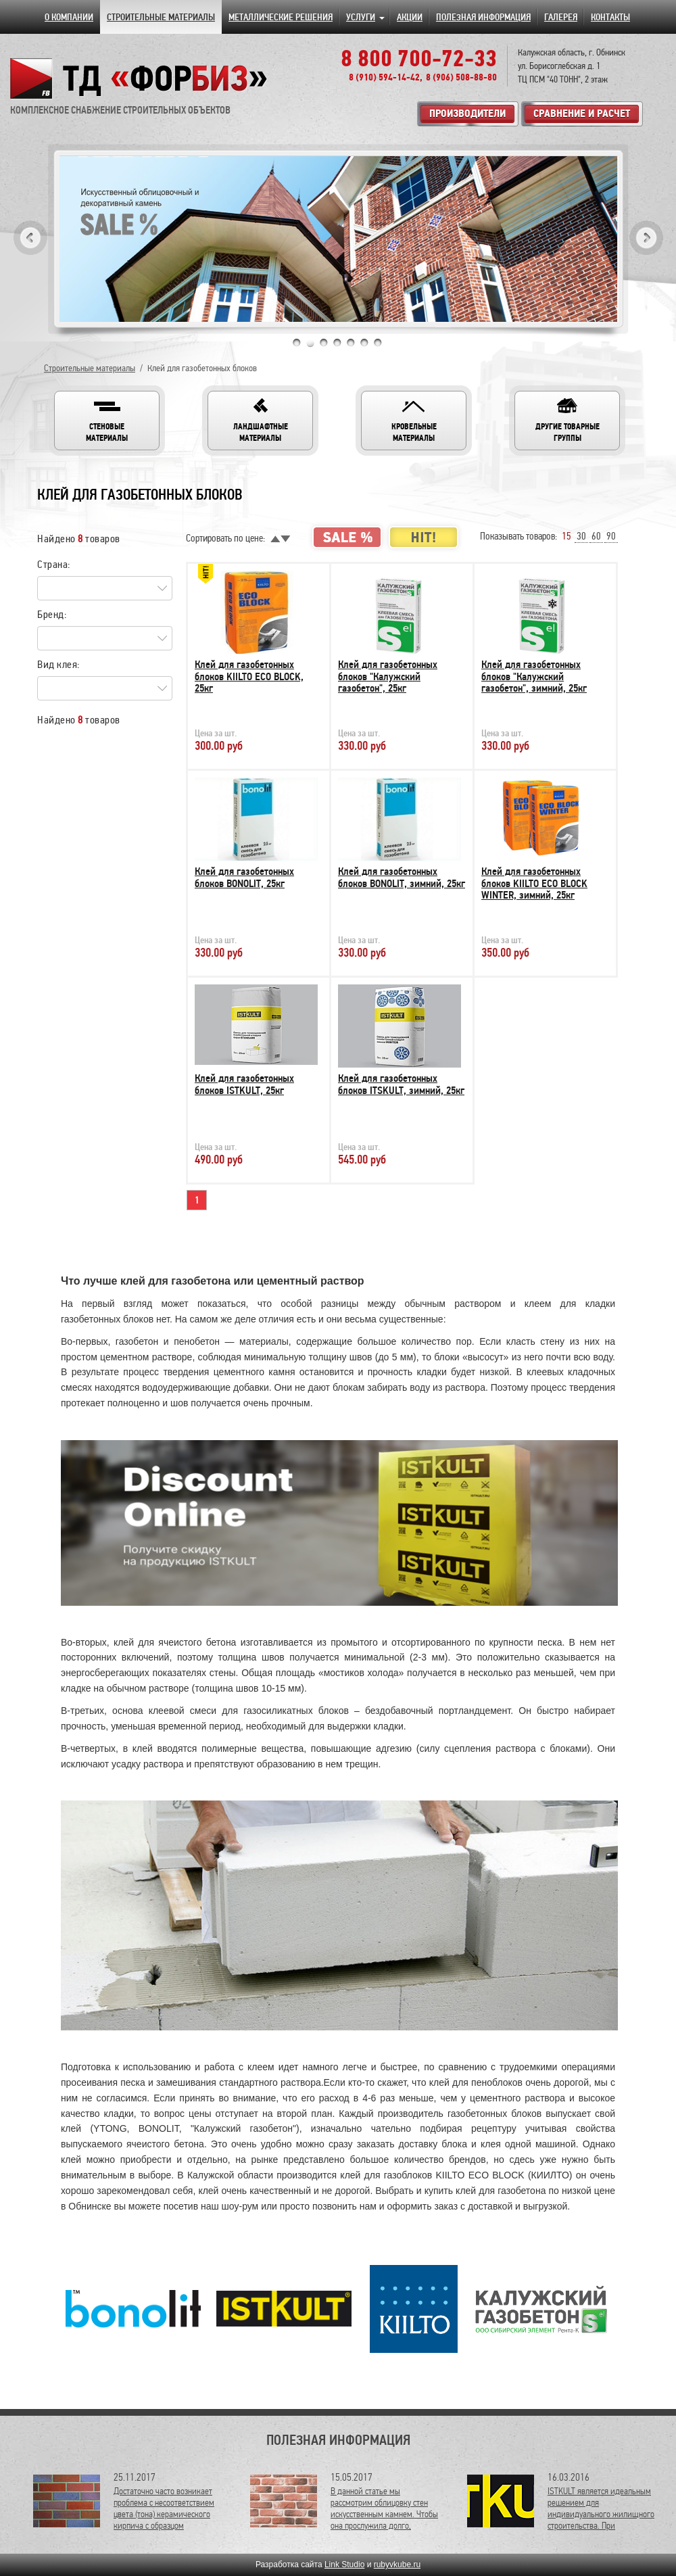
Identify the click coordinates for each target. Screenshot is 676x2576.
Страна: (53, 564)
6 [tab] (364, 343)
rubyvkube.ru (397, 2564)
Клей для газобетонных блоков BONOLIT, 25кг (244, 877)
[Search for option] (105, 588)
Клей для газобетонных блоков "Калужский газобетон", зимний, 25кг (534, 676)
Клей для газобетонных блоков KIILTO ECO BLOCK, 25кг (249, 676)
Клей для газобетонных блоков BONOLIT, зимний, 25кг (401, 877)
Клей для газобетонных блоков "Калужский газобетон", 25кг (387, 676)
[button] (107, 420)
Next (646, 237)
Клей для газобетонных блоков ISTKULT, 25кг (244, 1084)
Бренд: (51, 614)
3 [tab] (324, 343)
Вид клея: (58, 664)
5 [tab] (351, 343)
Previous (30, 237)
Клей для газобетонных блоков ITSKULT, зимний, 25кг (401, 1084)
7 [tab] (378, 343)
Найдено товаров (78, 538)
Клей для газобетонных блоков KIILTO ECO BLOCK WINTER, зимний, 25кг (534, 883)
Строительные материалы (89, 368)
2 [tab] (310, 343)
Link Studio (344, 2564)
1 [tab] (297, 343)
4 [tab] (337, 343)
